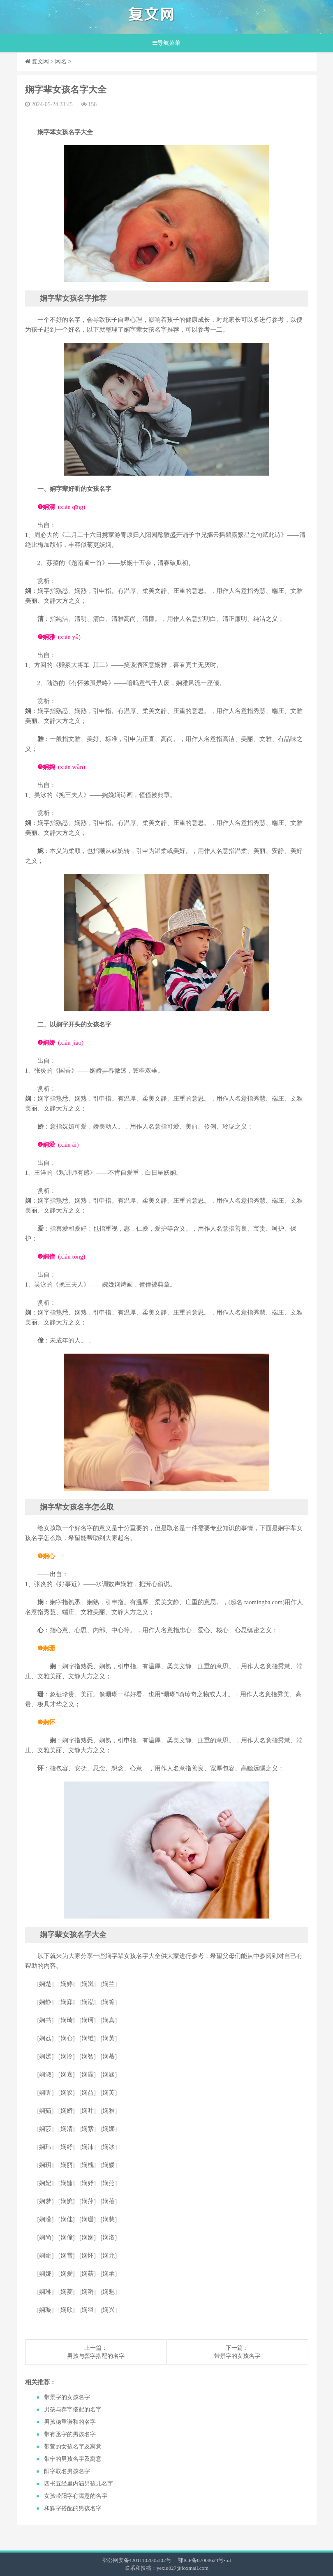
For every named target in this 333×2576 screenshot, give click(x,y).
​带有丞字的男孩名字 (70, 2434)
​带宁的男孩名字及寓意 (73, 2459)
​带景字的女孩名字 (237, 2356)
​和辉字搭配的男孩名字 (73, 2508)
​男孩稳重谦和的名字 (70, 2422)
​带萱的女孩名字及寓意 (73, 2447)
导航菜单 (166, 43)
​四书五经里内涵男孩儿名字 (78, 2484)
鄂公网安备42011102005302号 (136, 2560)
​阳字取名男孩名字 (67, 2471)
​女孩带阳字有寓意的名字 (75, 2496)
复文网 (40, 61)
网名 (61, 61)
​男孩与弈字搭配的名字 (96, 2356)
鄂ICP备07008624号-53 (204, 2560)
